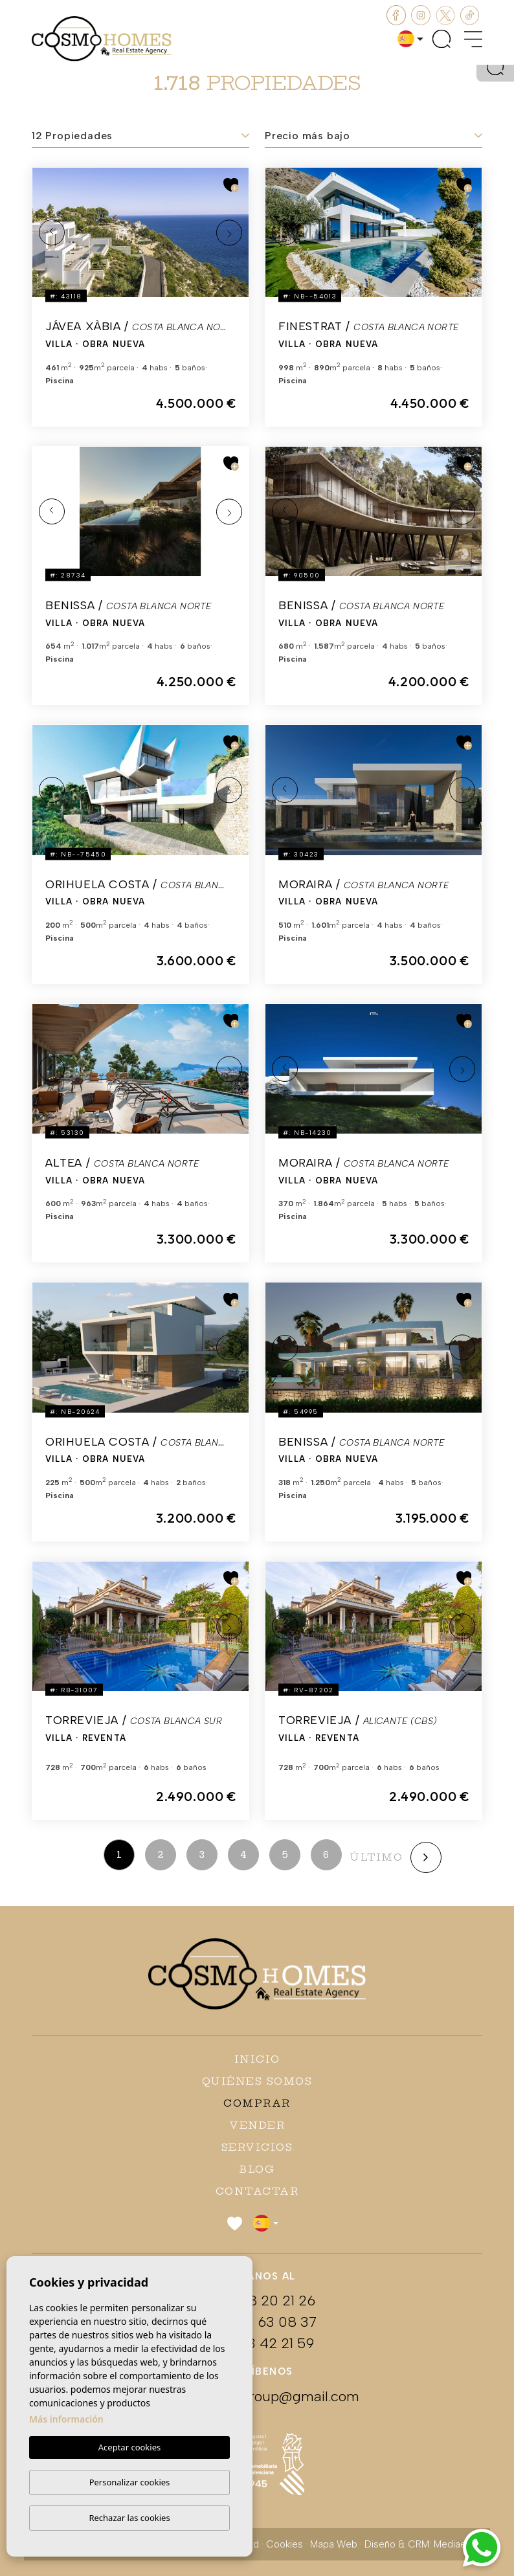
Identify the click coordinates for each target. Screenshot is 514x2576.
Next (229, 232)
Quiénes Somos (257, 2081)
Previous (52, 232)
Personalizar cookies (129, 2482)
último (376, 1857)
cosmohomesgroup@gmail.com (257, 2396)
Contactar (257, 2191)
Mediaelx (453, 2544)
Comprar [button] (257, 2103)
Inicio (257, 2059)
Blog (257, 2169)
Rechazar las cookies (129, 2518)
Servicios (257, 2147)
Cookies (284, 2544)
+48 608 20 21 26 (257, 2300)
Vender (257, 2125)
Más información (66, 2420)
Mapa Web (333, 2544)
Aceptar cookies (129, 2448)
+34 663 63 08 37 (257, 2322)
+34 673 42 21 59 (257, 2343)
